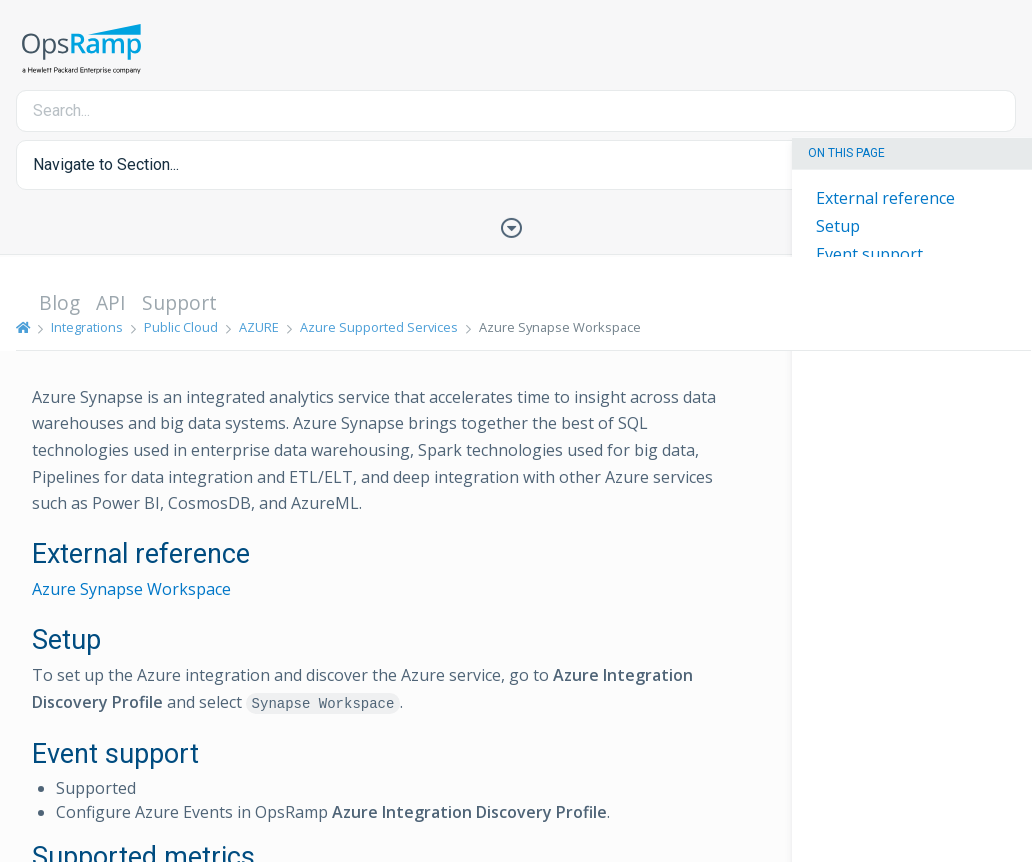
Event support (869, 254)
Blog (59, 302)
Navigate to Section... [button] (106, 164)
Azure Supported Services (379, 327)
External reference (885, 198)
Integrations (87, 327)
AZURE (259, 327)
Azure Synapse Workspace (131, 589)
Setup (838, 226)
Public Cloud (181, 327)
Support (179, 302)
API (111, 302)
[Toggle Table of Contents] (516, 226)
